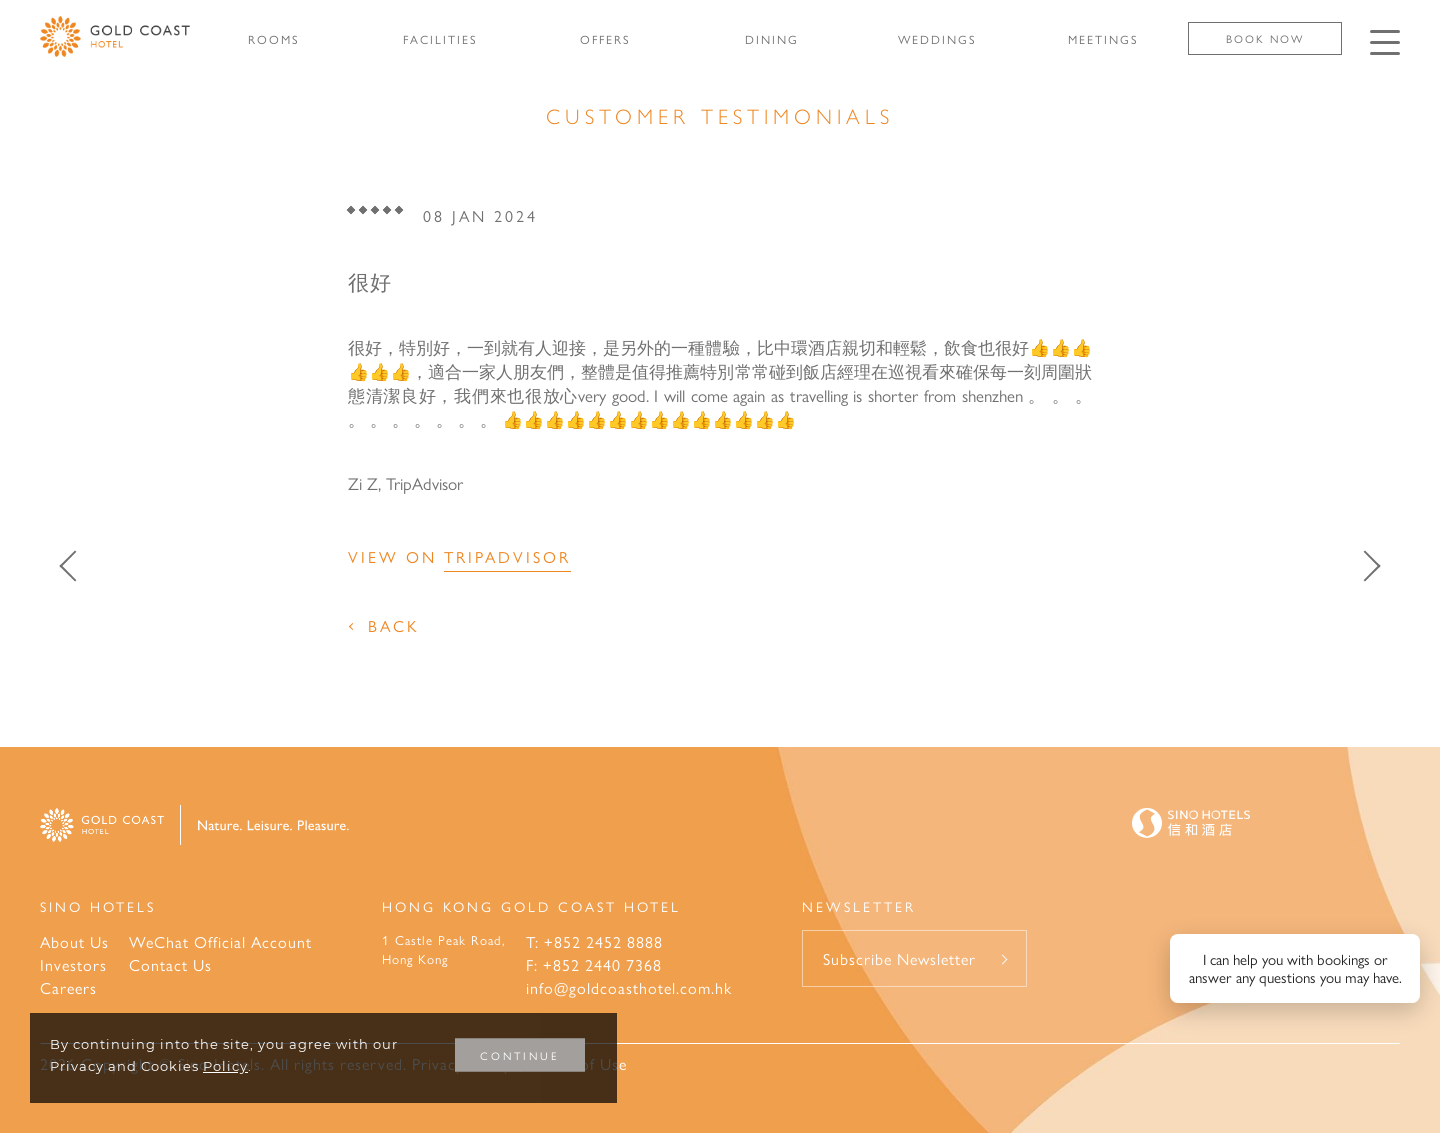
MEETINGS (1103, 39)
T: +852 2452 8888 (594, 941)
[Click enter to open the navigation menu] (1385, 42)
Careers (68, 987)
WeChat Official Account (220, 941)
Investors (73, 964)
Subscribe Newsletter (899, 958)
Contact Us (170, 964)
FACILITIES (440, 39)
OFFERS (605, 39)
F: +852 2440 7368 (594, 964)
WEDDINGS (937, 39)
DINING (772, 39)
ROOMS (274, 39)
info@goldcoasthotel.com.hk (629, 987)
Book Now (1265, 38)
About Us (74, 941)
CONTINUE (520, 1055)
